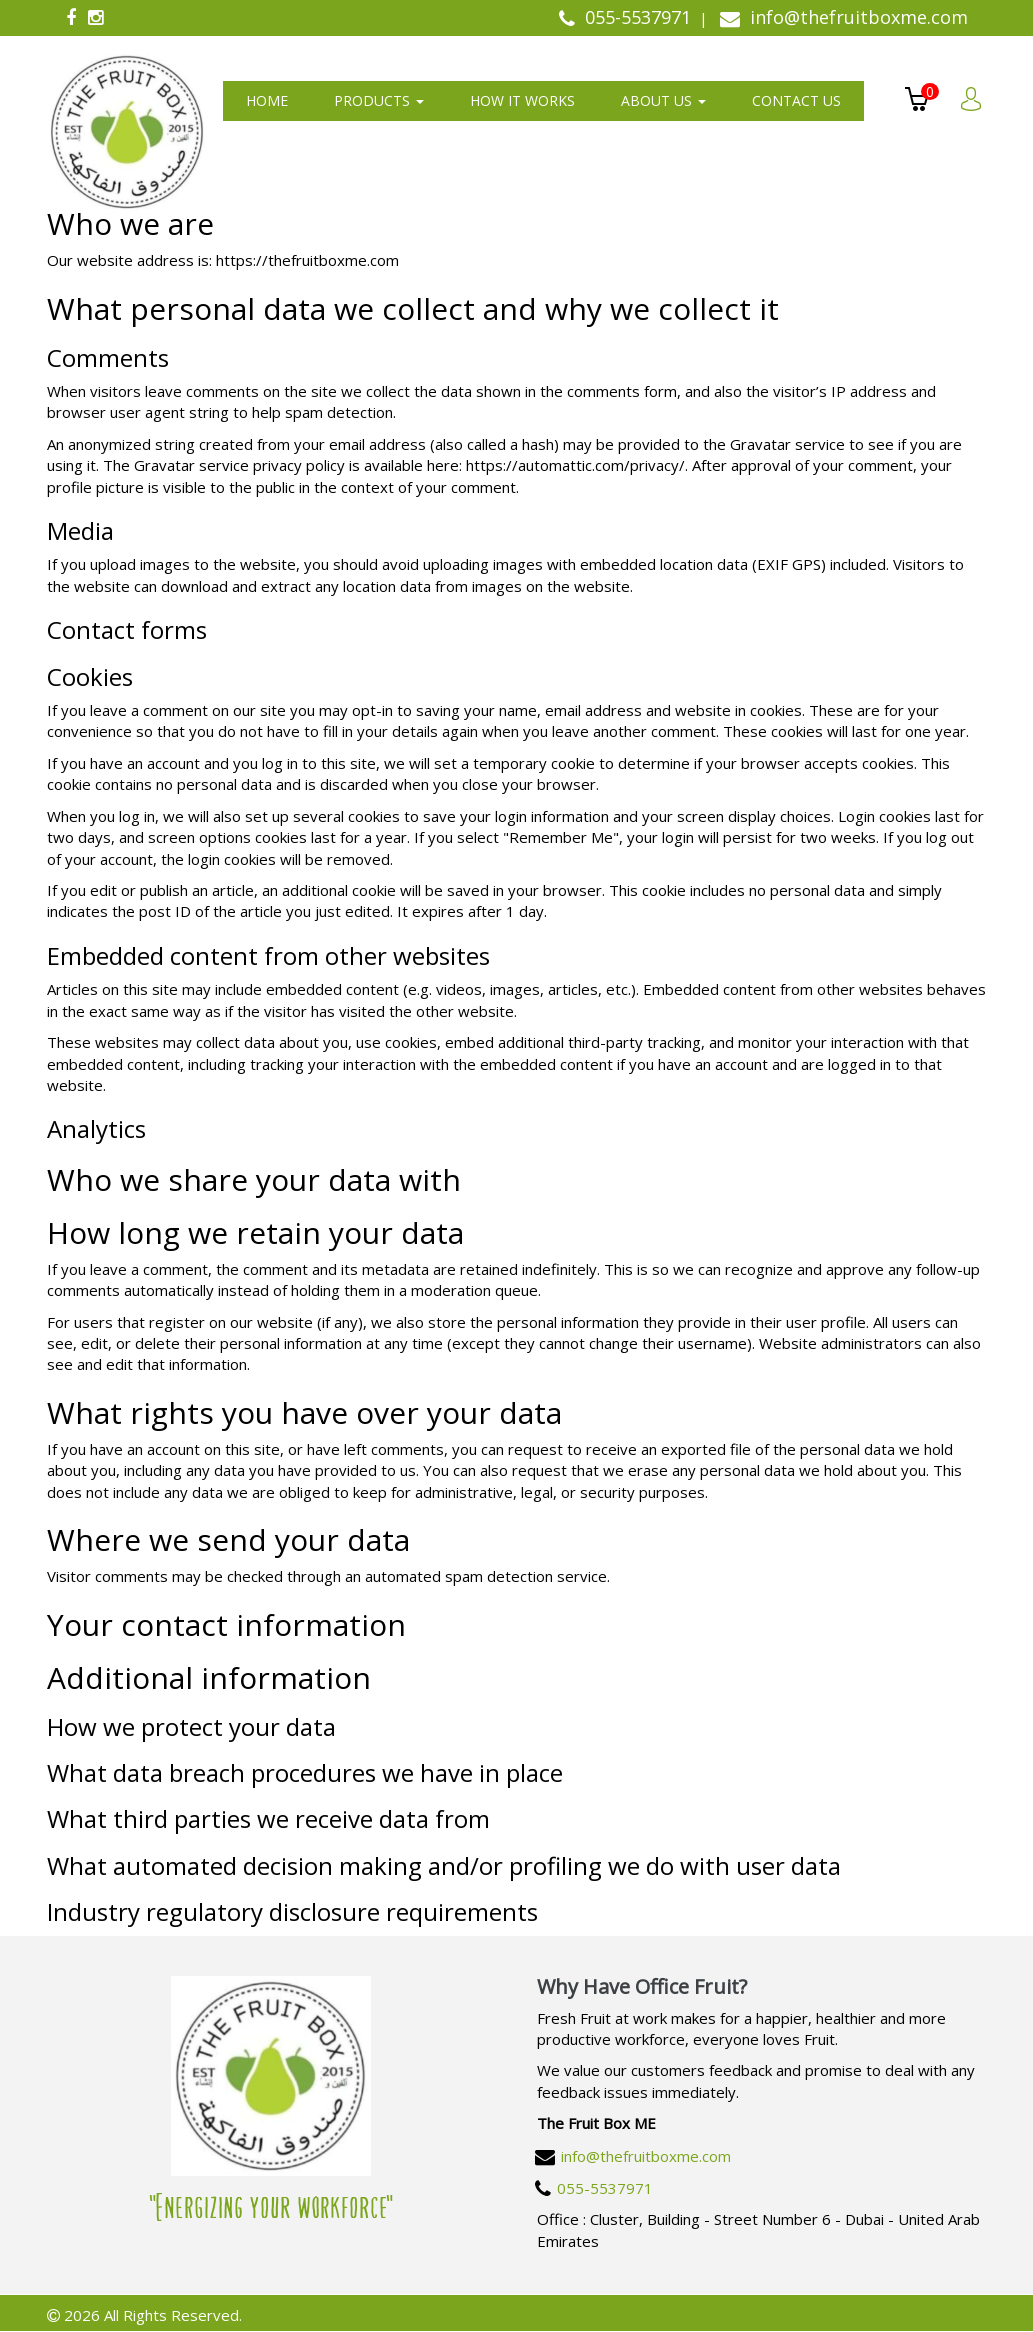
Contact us (796, 100)
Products (379, 100)
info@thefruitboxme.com (646, 2156)
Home (267, 100)
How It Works (522, 100)
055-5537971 (605, 2188)
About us (663, 100)
